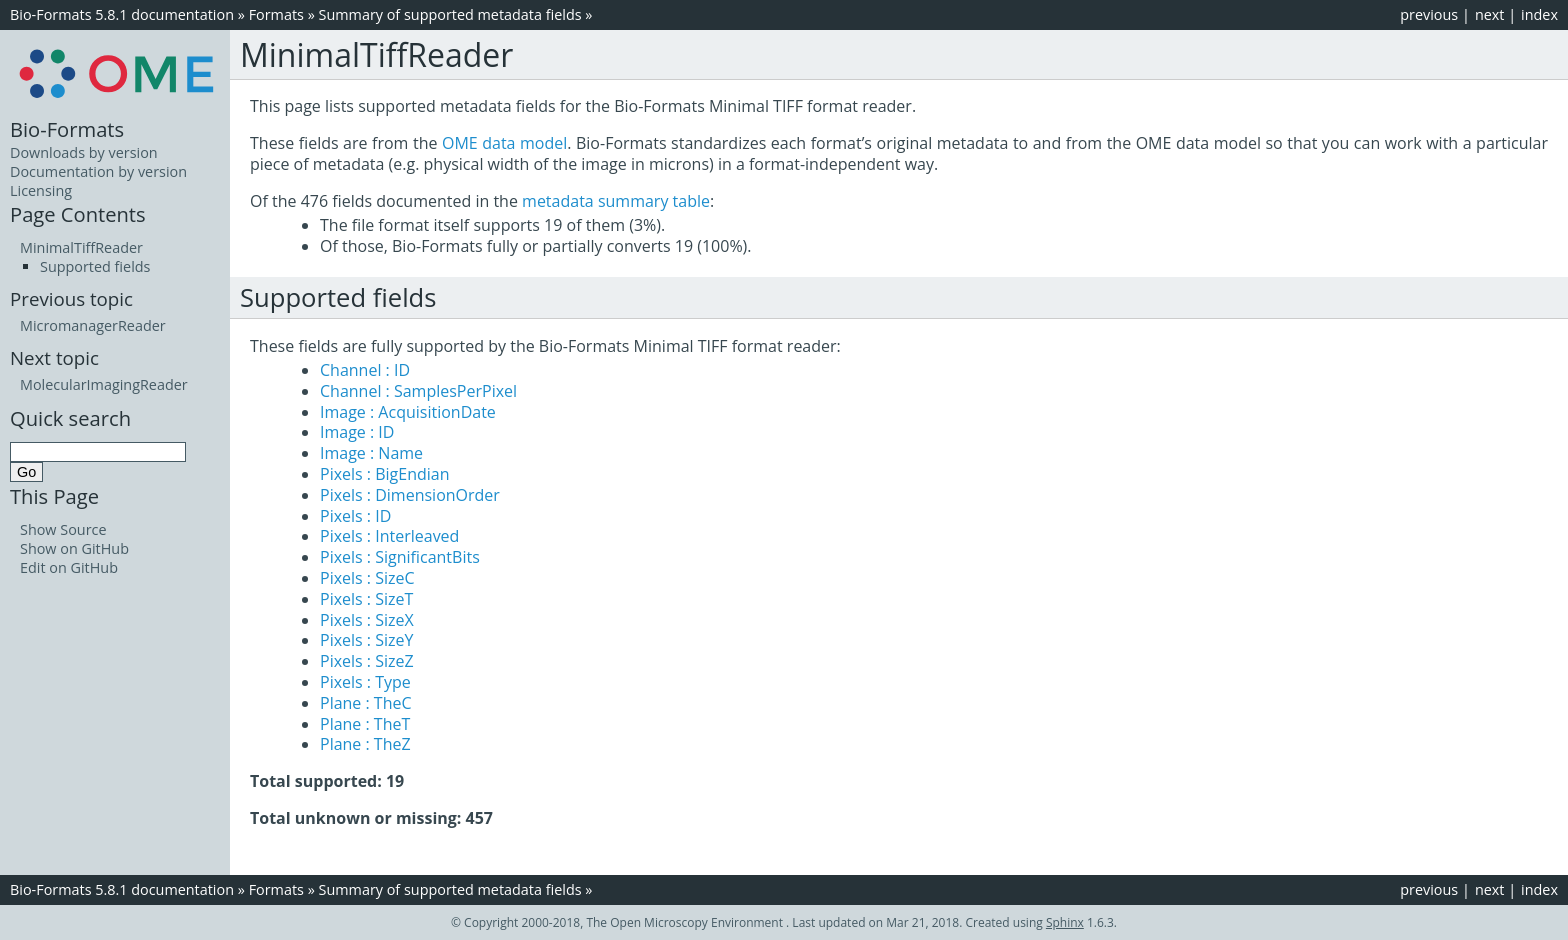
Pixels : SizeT (366, 599)
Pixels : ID (355, 516)
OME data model (504, 143)
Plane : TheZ (365, 744)
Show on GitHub (74, 548)
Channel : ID (365, 370)
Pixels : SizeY (366, 640)
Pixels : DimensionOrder (410, 495)
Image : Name (371, 453)
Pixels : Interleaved (389, 536)
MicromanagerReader (93, 325)
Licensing (41, 190)
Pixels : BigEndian (385, 474)
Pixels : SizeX (367, 620)
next (1490, 14)
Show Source (63, 529)
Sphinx (1065, 922)
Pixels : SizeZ (367, 661)
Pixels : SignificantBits (400, 557)
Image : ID (357, 432)
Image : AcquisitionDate (408, 412)
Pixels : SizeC (367, 578)
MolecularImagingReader (104, 384)
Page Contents (78, 214)
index (1539, 14)
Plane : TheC (366, 703)
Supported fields (95, 266)
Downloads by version (84, 152)
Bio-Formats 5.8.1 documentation (122, 14)
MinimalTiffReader (81, 247)
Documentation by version (98, 171)
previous (1429, 14)
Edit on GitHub (69, 567)
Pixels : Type (365, 682)
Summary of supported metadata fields (450, 14)
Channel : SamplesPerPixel (418, 391)
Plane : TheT (365, 724)
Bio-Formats (67, 129)
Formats (276, 14)
